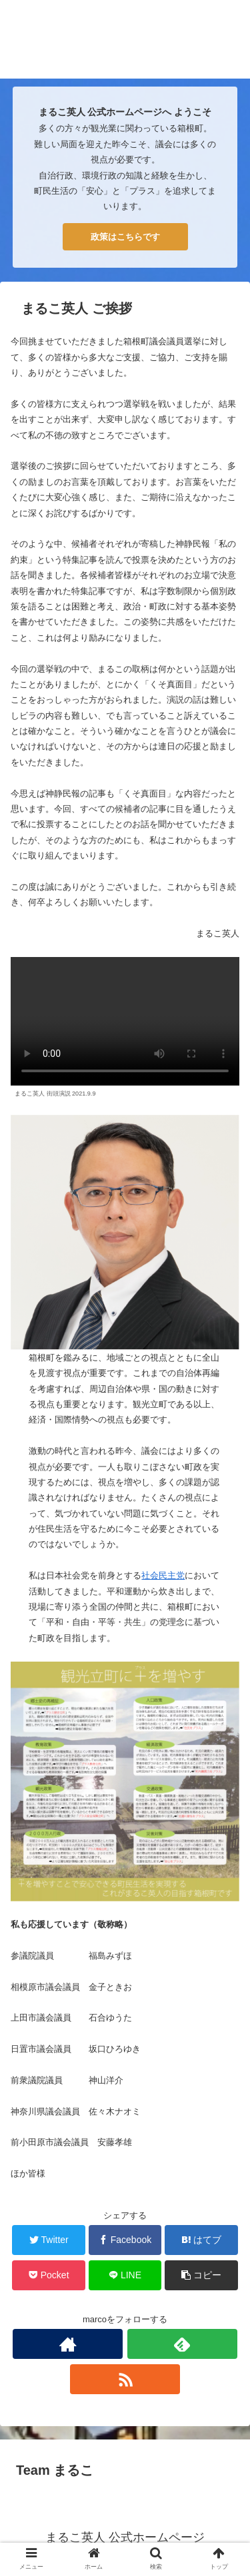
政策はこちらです (125, 237)
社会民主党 (163, 1575)
